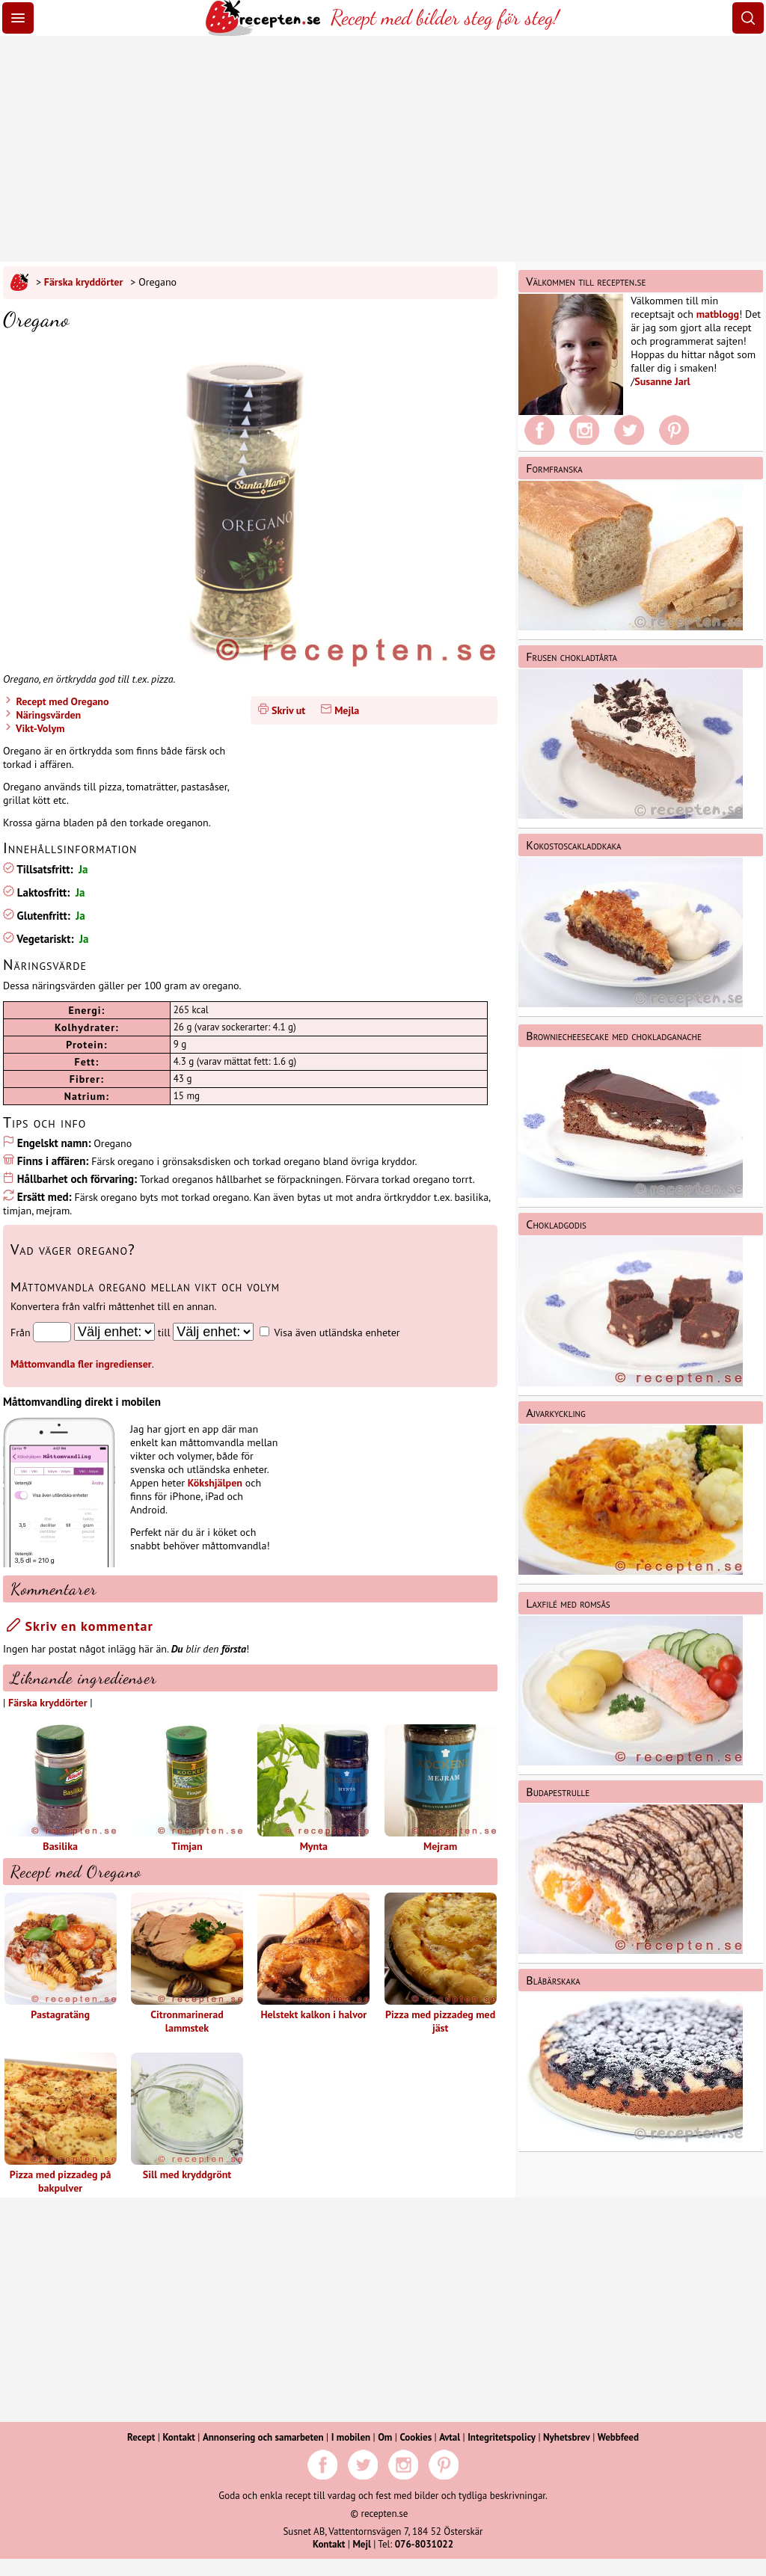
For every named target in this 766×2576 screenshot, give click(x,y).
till (164, 1332)
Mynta (313, 1788)
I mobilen (350, 2437)
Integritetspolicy (502, 2437)
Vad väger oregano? (72, 1249)
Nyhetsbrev (566, 2437)
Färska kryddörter (83, 282)
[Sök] (748, 18)
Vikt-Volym (38, 728)
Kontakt (178, 2437)
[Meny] (18, 18)
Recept (141, 2437)
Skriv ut (288, 710)
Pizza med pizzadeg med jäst (440, 1964)
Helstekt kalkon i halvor (313, 1957)
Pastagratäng (60, 1957)
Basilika (60, 1788)
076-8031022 (424, 2544)
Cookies (415, 2437)
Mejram (440, 1788)
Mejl (361, 2544)
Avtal (449, 2437)
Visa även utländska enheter (336, 1332)
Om (385, 2437)
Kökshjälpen (215, 1483)
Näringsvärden (47, 715)
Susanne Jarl (662, 381)
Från (20, 1332)
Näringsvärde (45, 964)
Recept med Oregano (60, 701)
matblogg (717, 314)
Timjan (187, 1788)
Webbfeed (618, 2437)
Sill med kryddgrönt (187, 2117)
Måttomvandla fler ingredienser (81, 1364)
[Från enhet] (114, 1332)
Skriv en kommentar (80, 1626)
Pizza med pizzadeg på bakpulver (60, 2124)
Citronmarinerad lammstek (187, 1964)
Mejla (346, 710)
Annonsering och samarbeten (263, 2437)
